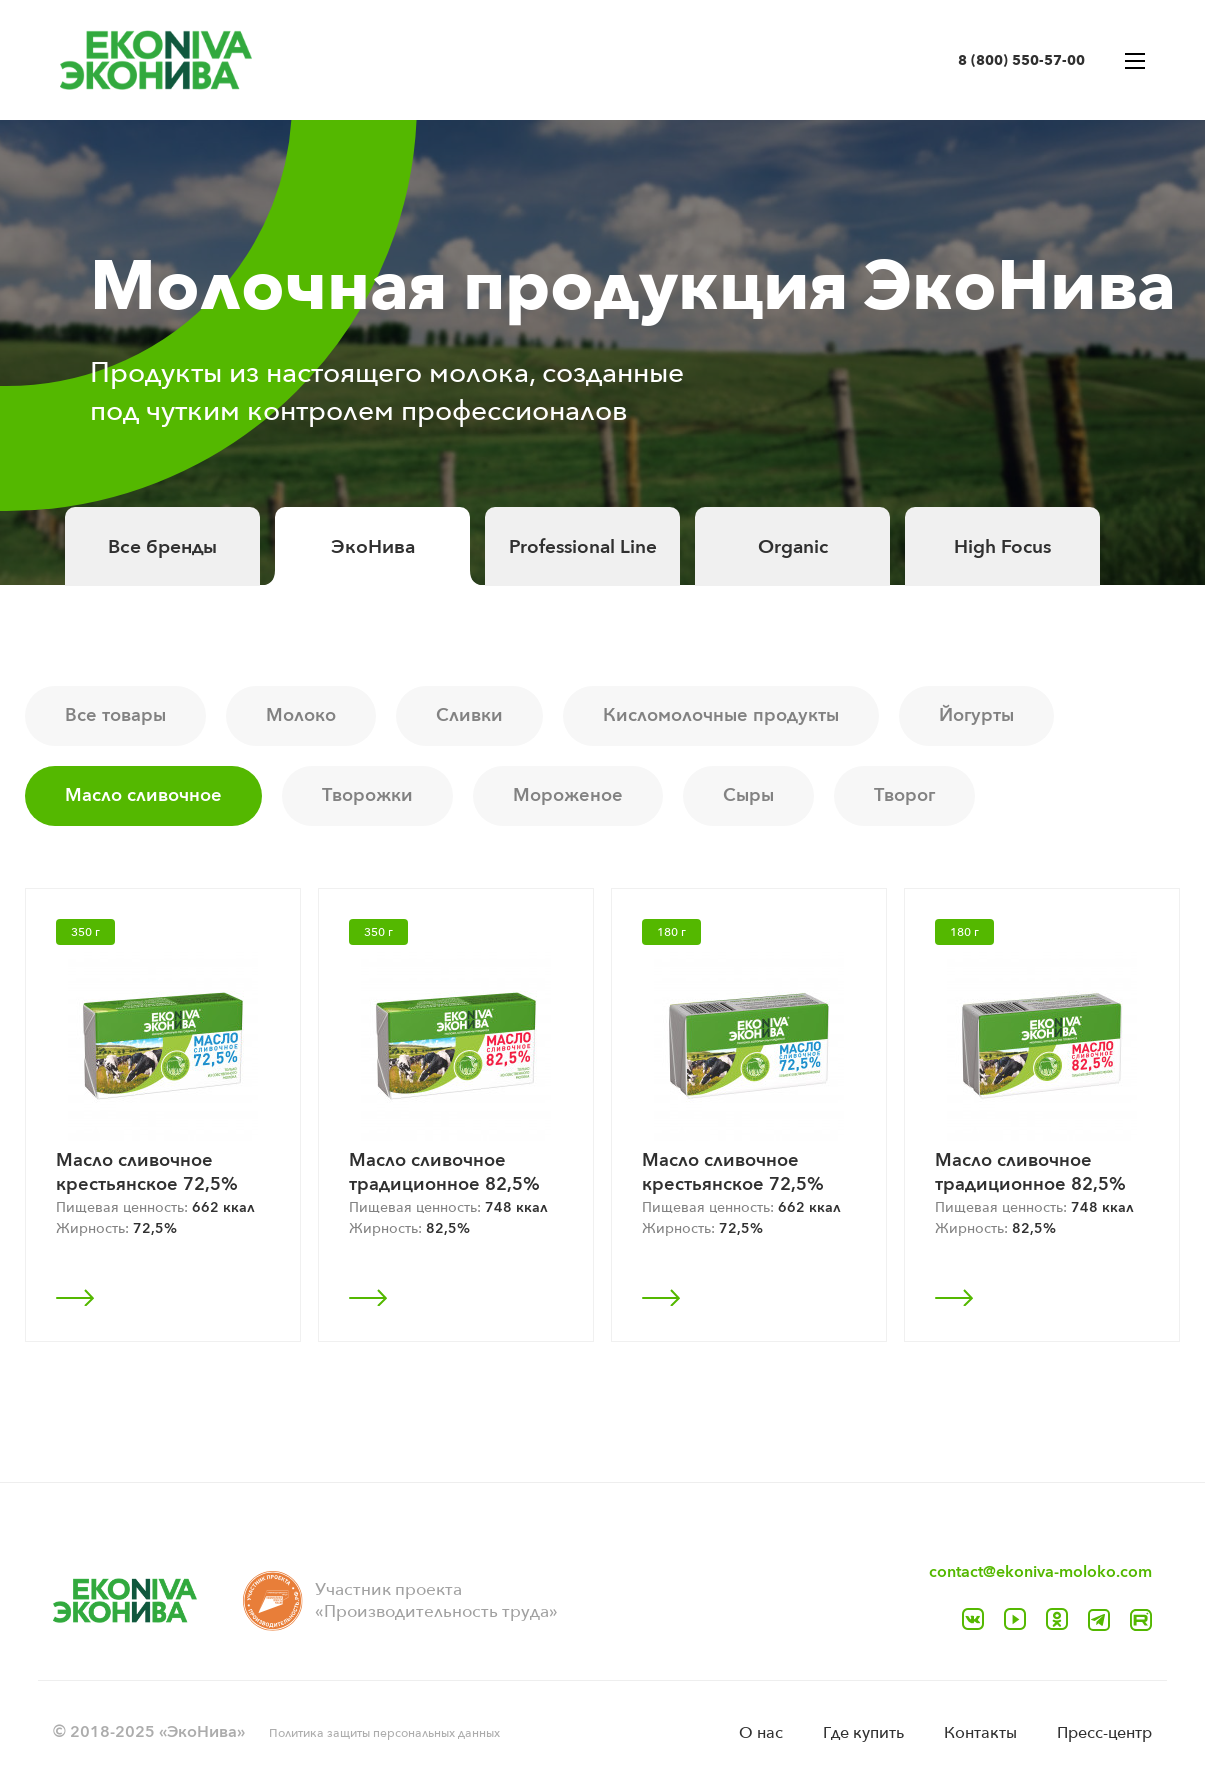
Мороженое (568, 795)
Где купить (863, 1733)
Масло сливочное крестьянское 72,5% (147, 1172)
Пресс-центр (1104, 1733)
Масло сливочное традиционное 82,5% (444, 1172)
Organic (793, 547)
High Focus (1002, 547)
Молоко (301, 715)
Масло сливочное (143, 795)
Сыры (748, 795)
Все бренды (162, 547)
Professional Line (583, 547)
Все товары (115, 715)
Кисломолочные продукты (721, 715)
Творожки (367, 795)
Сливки (469, 715)
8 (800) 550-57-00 (1021, 60)
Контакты (980, 1733)
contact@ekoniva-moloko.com (1040, 1572)
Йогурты (976, 715)
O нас (761, 1733)
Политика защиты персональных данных (384, 1733)
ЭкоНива (373, 547)
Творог (904, 795)
